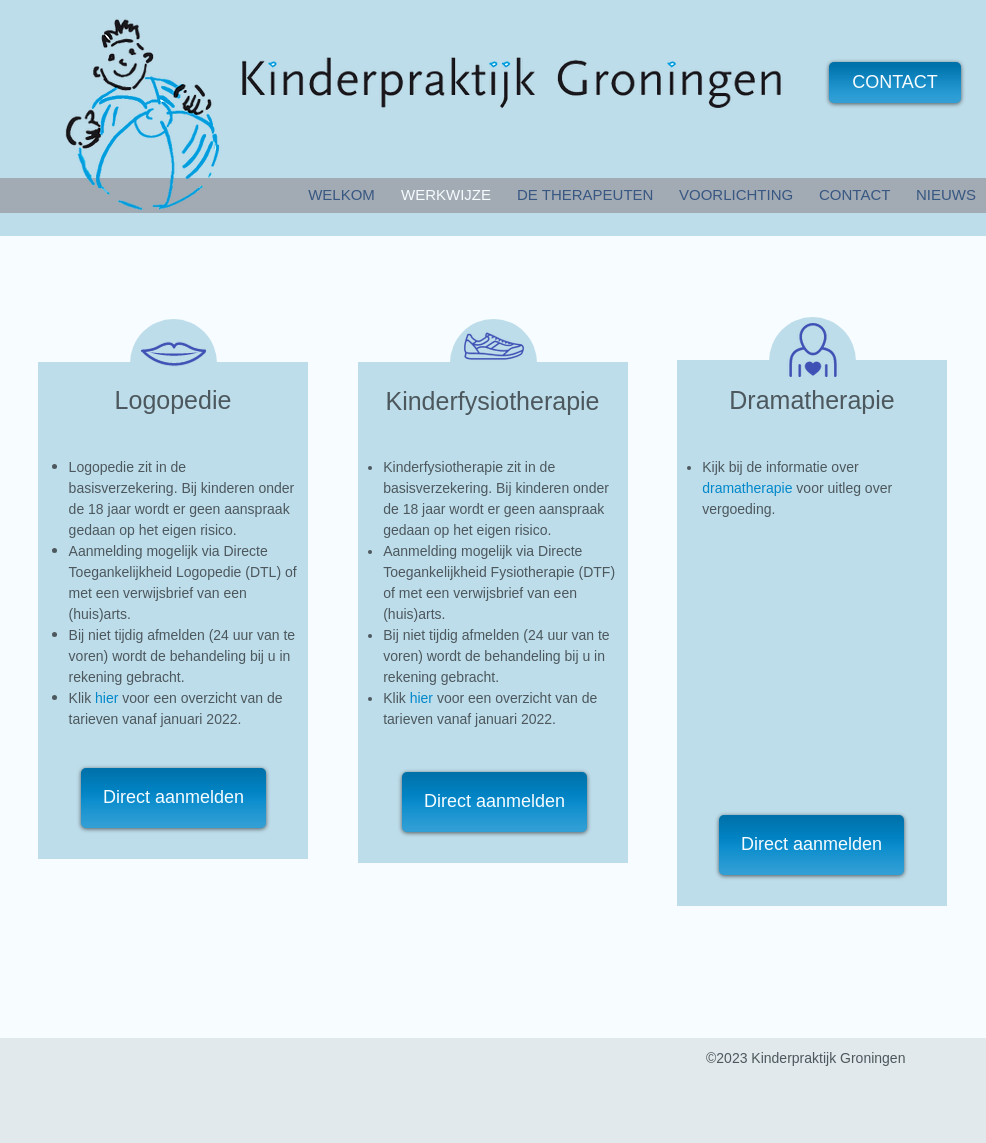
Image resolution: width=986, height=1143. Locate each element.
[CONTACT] (895, 82)
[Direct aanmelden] (173, 798)
